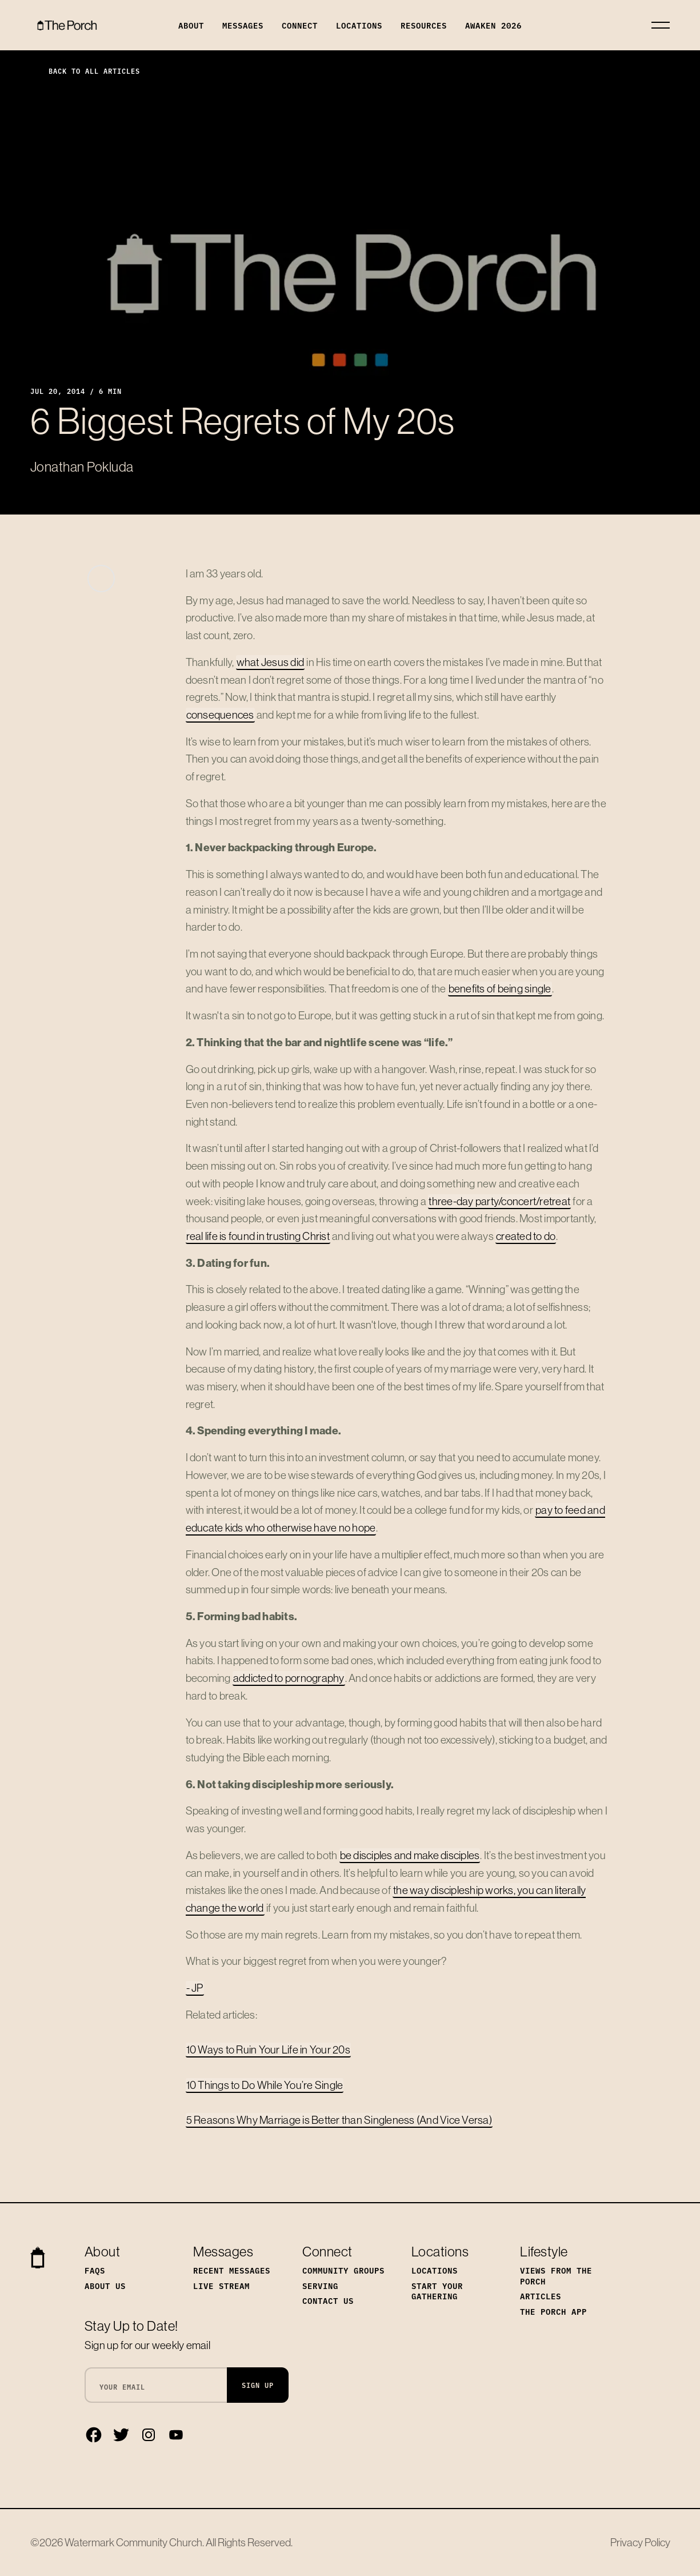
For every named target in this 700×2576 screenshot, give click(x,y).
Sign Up (258, 2385)
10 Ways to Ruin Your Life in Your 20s (268, 2049)
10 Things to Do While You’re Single (264, 2085)
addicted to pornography (289, 1678)
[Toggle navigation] (660, 25)
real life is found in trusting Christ (258, 1236)
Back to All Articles (85, 70)
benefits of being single (500, 988)
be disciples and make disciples (410, 1855)
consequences (220, 714)
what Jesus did (271, 662)
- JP (194, 1988)
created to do (525, 1236)
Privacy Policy (640, 2542)
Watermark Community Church (133, 2542)
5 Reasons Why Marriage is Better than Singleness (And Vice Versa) (339, 2120)
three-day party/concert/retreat (499, 1201)
